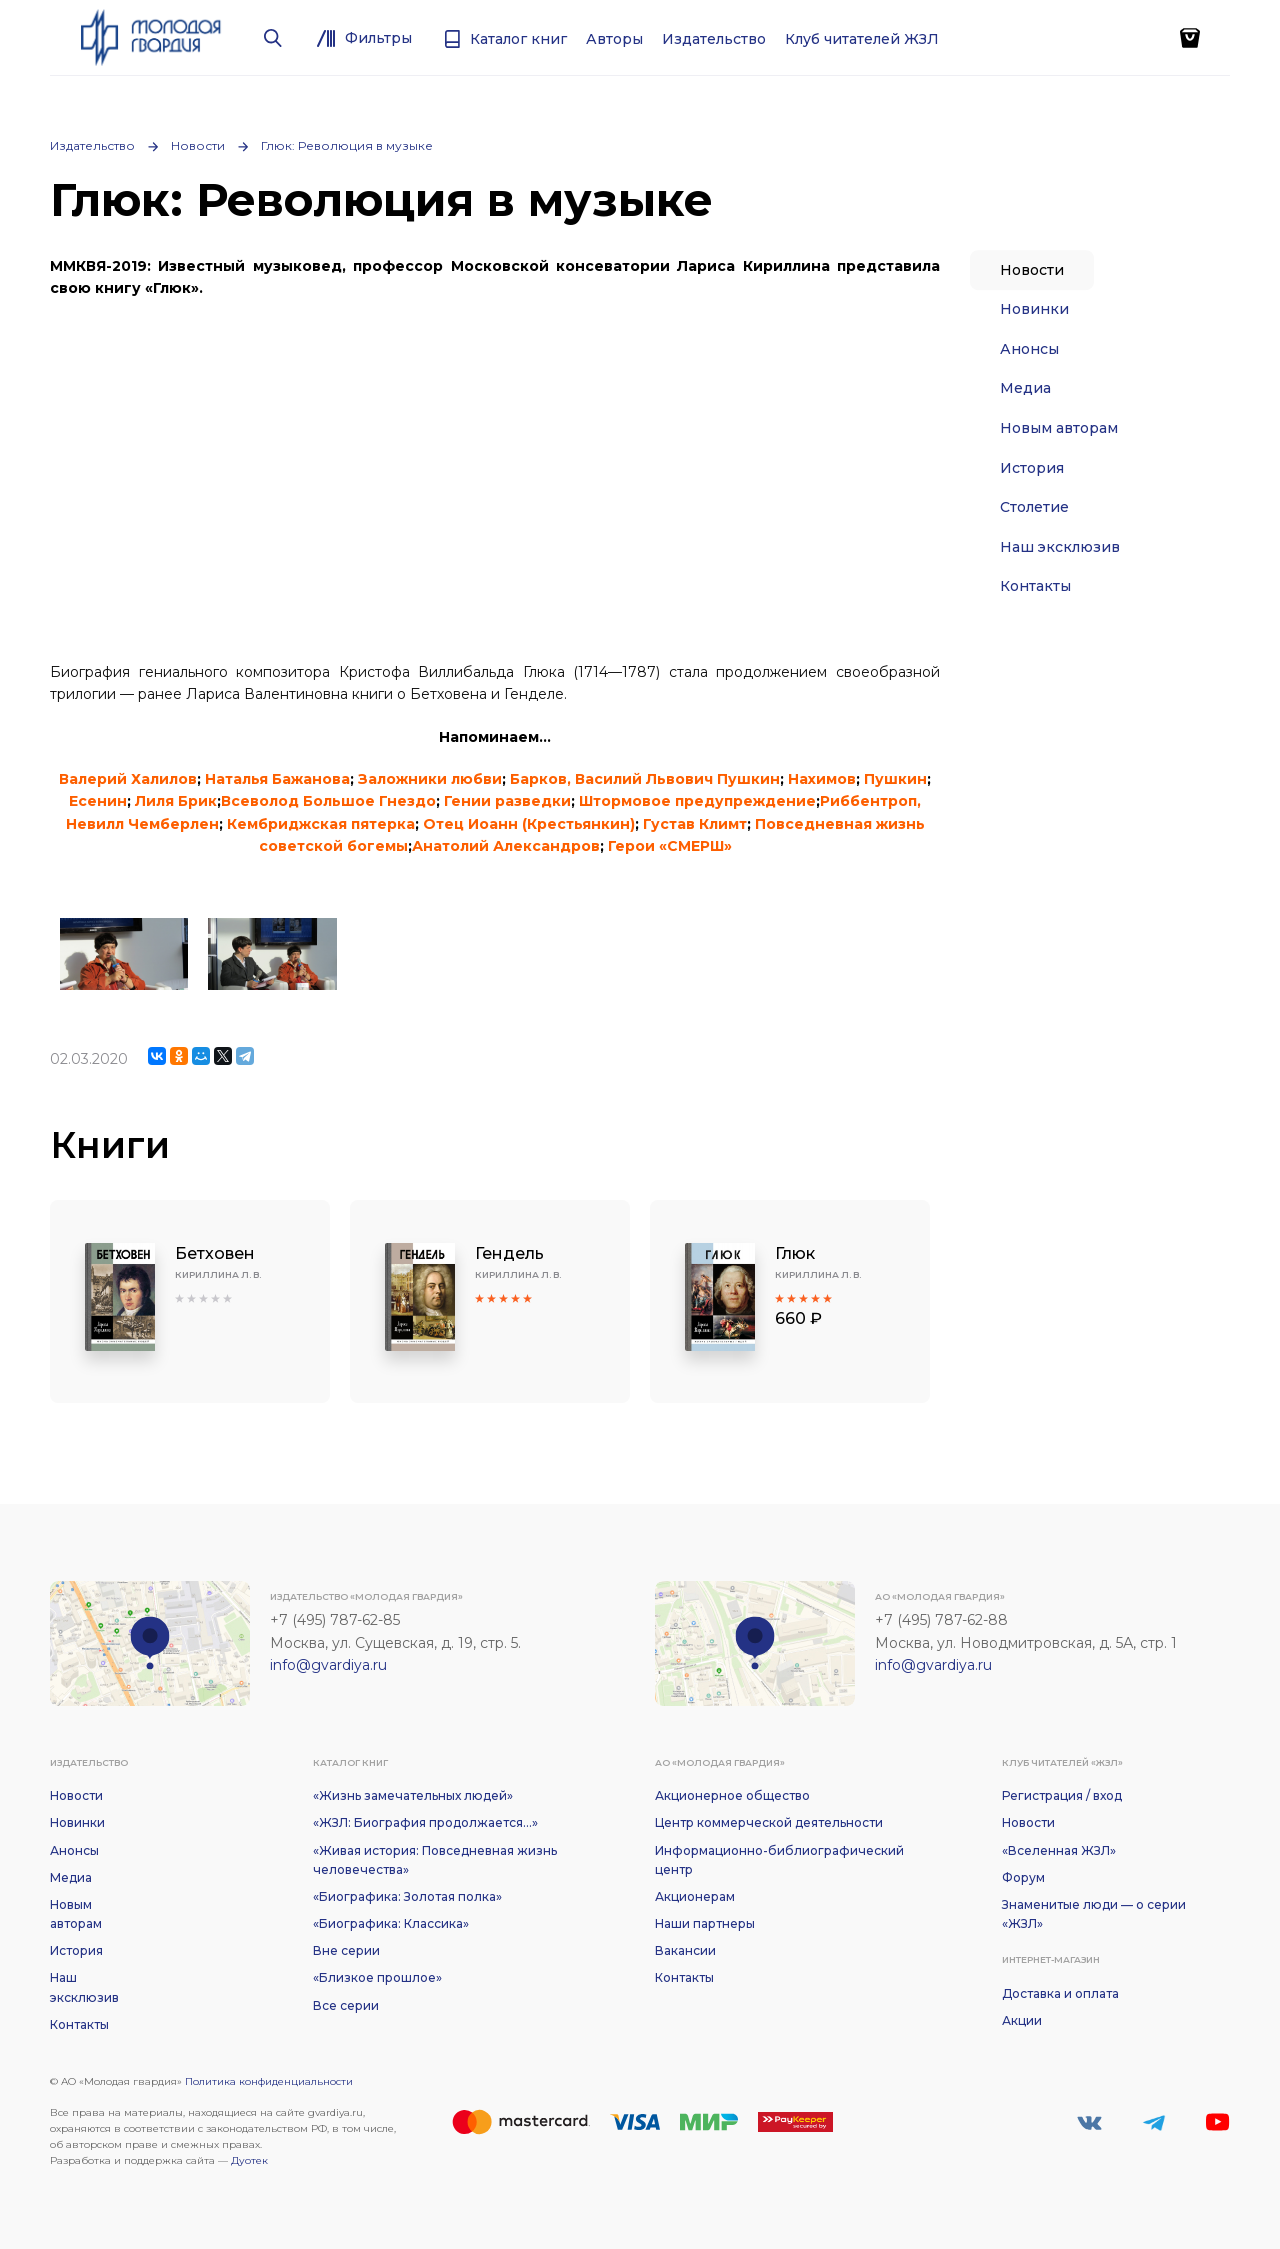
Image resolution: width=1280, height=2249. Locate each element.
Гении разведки (507, 801)
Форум (1023, 1877)
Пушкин (895, 779)
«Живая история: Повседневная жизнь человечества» (435, 1860)
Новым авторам (1059, 428)
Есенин (98, 801)
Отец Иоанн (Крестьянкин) (529, 824)
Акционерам (695, 1896)
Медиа (1025, 388)
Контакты (1035, 586)
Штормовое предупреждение (697, 801)
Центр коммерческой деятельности (769, 1822)
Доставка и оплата (1060, 1993)
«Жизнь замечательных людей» (413, 1795)
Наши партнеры (705, 1923)
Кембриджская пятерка (321, 824)
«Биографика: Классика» (391, 1923)
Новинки (1034, 309)
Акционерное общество (732, 1795)
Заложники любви (430, 779)
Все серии (346, 2005)
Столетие (1034, 507)
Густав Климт (695, 824)
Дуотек (249, 2160)
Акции (1022, 2020)
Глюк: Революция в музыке (347, 145)
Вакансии (685, 1950)
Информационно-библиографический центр (779, 1860)
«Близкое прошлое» (377, 1977)
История (1032, 468)
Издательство (92, 145)
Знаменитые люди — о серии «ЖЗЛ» (1094, 1914)
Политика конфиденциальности (269, 2081)
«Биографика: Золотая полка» (407, 1896)
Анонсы (1029, 349)
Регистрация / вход (1062, 1795)
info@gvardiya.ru (328, 1665)
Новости (198, 145)
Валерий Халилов (128, 779)
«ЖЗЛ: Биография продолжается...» (425, 1822)
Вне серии (346, 1950)
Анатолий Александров (506, 846)
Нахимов (822, 779)
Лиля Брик (176, 801)
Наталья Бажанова (277, 779)
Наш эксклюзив (1060, 547)
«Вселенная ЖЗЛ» (1059, 1850)
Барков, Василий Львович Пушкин (645, 779)
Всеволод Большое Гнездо (328, 801)
